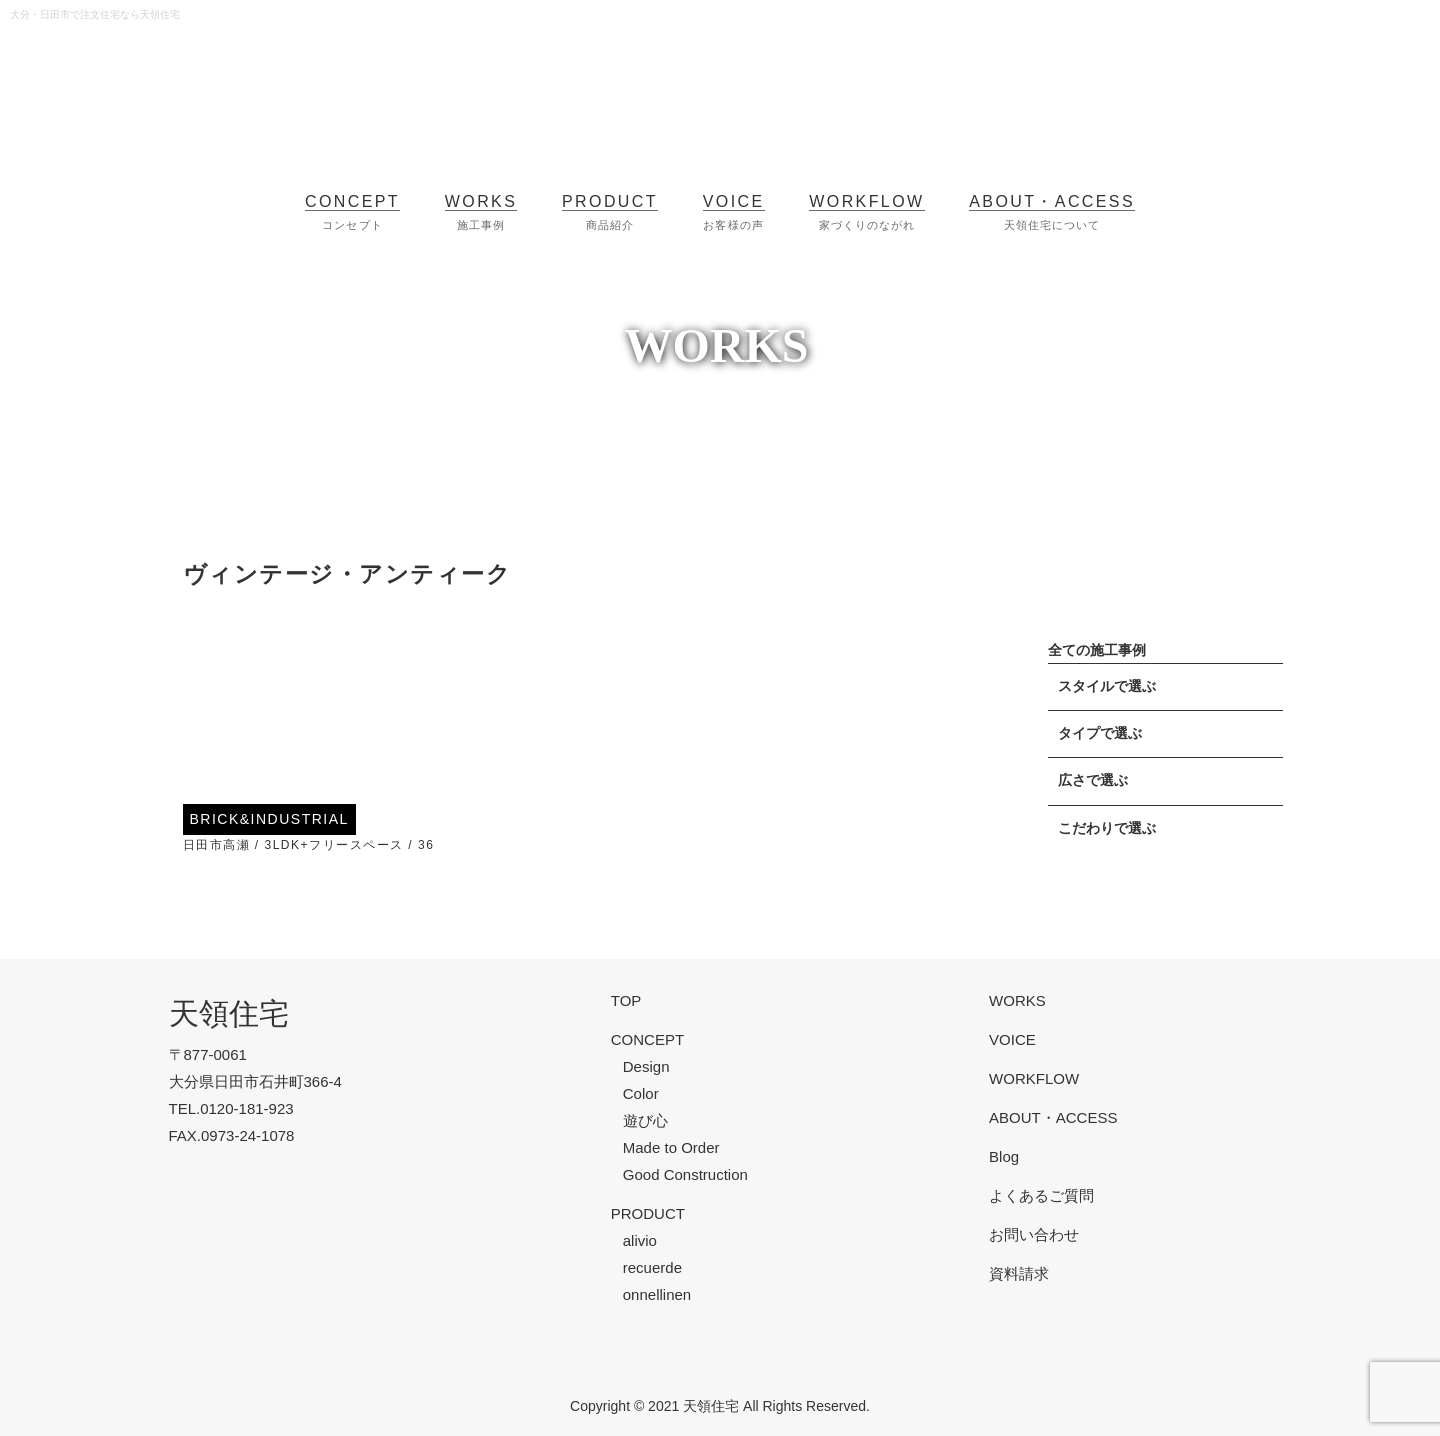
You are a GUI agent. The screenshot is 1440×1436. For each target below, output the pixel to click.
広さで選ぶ (1093, 780)
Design (646, 1066)
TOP (626, 1000)
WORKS (1017, 1000)
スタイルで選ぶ (1107, 686)
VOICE (1012, 1039)
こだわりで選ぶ (1107, 828)
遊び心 (645, 1120)
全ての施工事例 (1097, 650)
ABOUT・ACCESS (1053, 1117)
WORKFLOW (1034, 1078)
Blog (1004, 1156)
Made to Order (671, 1147)
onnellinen (657, 1294)
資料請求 (1019, 1273)
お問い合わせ (1034, 1234)
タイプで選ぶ (1100, 733)
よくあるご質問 (1041, 1195)
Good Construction (685, 1174)
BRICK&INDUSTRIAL (269, 819)
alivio (640, 1240)
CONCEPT (647, 1039)
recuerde (652, 1267)
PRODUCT (648, 1213)
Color (641, 1093)
